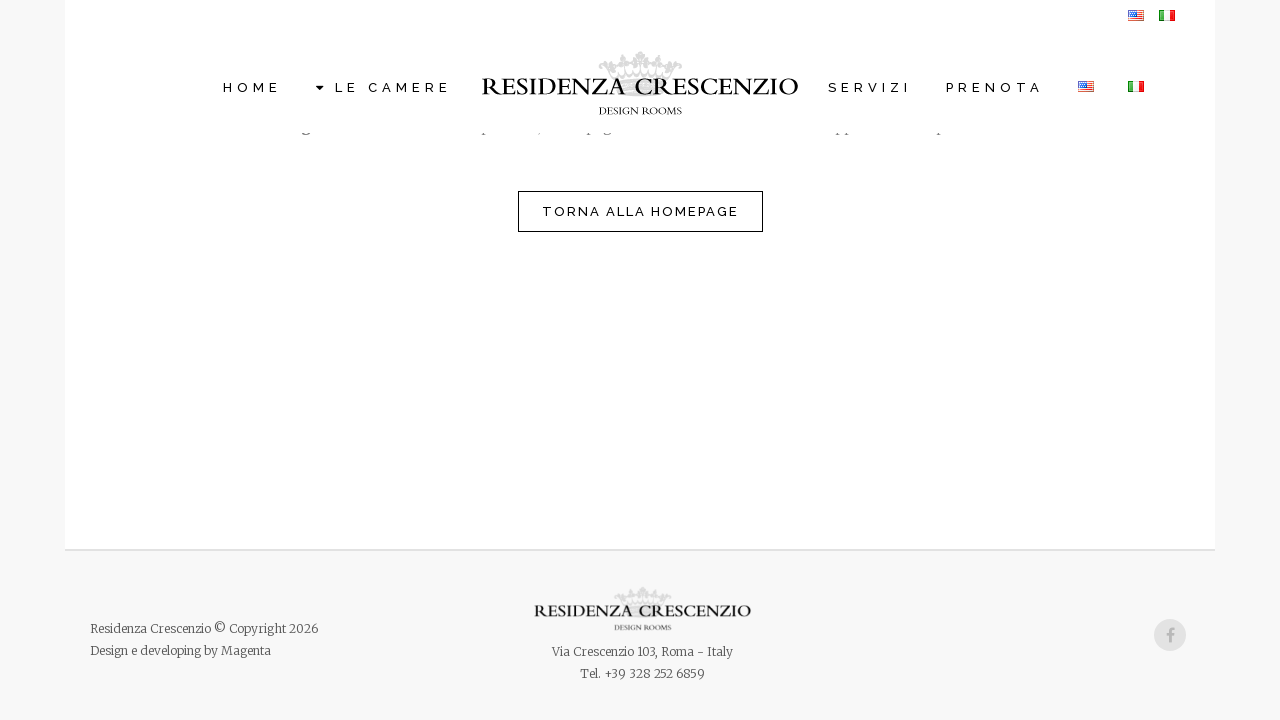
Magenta (246, 650)
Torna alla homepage (640, 211)
